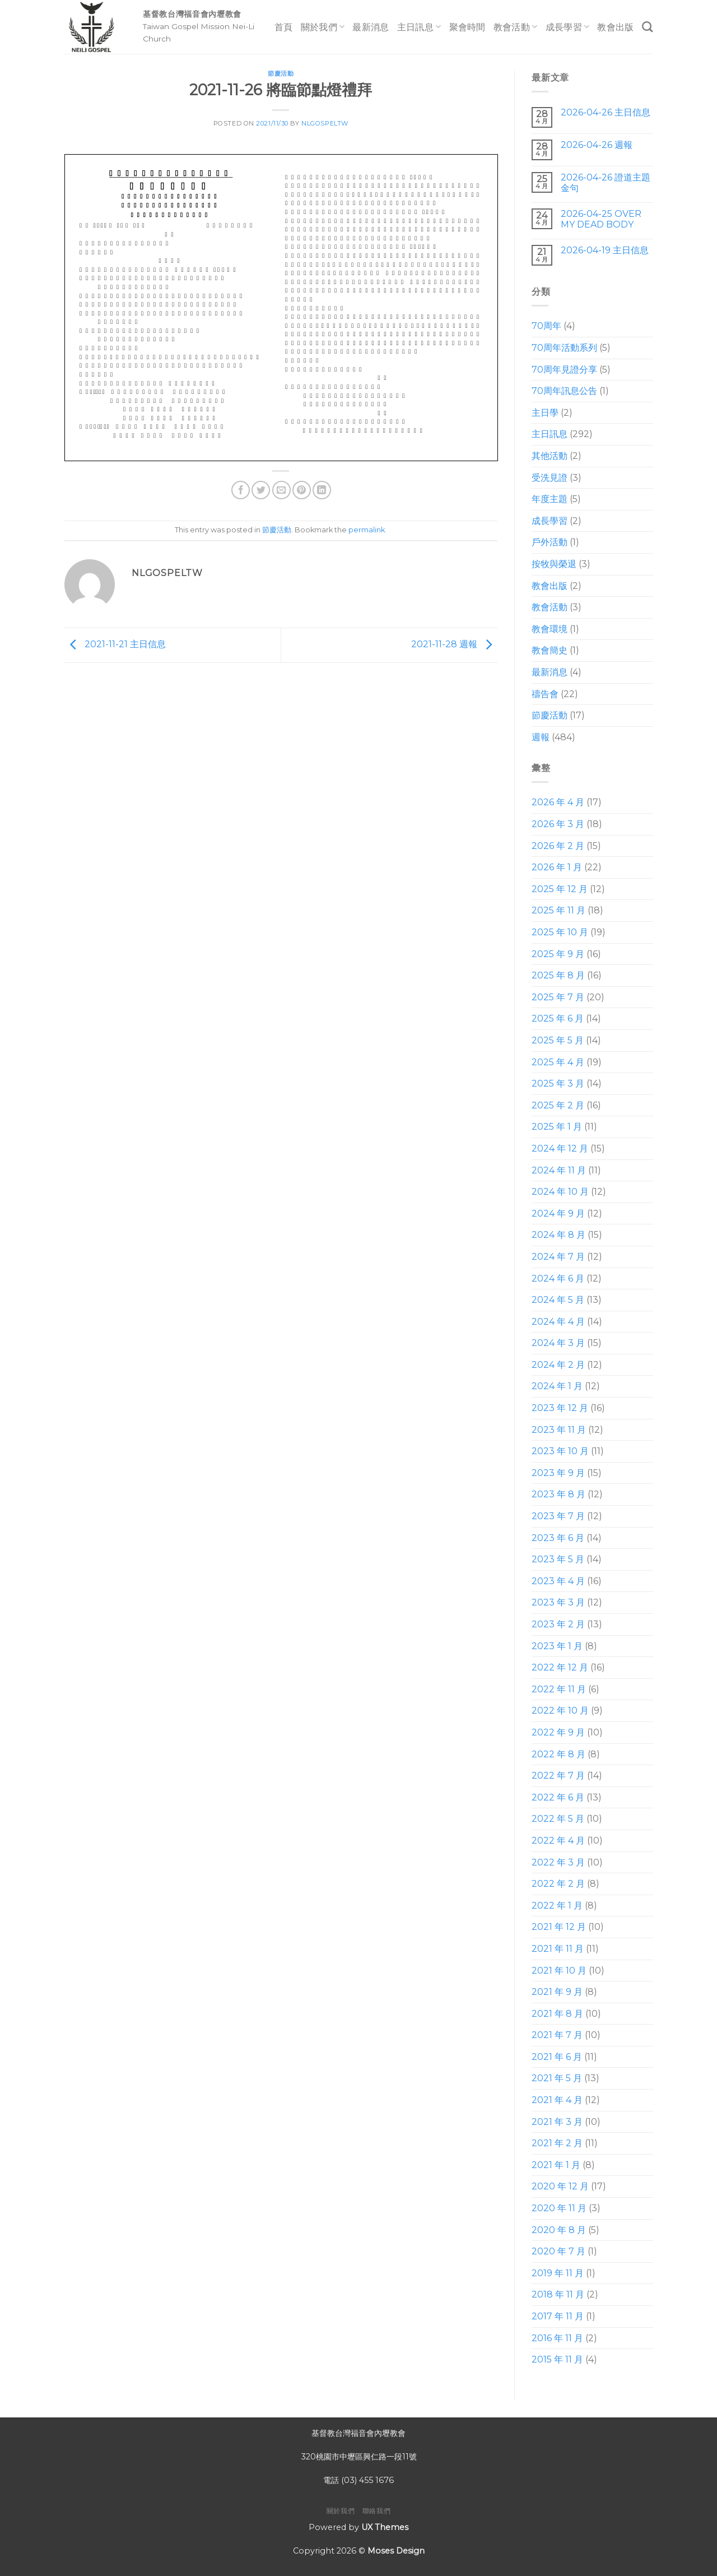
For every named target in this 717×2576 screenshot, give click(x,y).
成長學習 (568, 26)
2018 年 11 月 (558, 2294)
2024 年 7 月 (558, 1256)
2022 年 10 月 (560, 1710)
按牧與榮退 (554, 564)
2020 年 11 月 (559, 2208)
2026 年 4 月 (558, 802)
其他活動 (549, 456)
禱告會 (545, 694)
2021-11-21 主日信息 (115, 644)
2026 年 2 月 (558, 846)
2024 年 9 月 (558, 1213)
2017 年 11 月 (558, 2316)
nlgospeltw (324, 123)
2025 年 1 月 (557, 1126)
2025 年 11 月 (558, 910)
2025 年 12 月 (560, 889)
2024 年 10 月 (560, 1191)
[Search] (647, 27)
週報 (541, 737)
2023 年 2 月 (558, 1624)
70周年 (546, 326)
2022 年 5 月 (558, 1818)
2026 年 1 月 (557, 867)
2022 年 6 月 (558, 1797)
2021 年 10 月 (559, 1970)
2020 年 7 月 (558, 2251)
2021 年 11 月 (558, 1948)
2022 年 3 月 (558, 1862)
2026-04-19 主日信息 (604, 250)
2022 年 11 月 (559, 1689)
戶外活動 (549, 542)
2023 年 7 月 (558, 1516)
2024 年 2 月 (558, 1364)
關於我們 (323, 26)
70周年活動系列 (564, 347)
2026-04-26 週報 (596, 145)
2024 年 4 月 (558, 1321)
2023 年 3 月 (558, 1602)
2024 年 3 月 (558, 1343)
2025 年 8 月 (558, 975)
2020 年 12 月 (560, 2186)
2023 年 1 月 (557, 1646)
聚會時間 (467, 27)
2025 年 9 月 (558, 954)
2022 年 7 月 (558, 1775)
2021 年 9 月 (557, 1991)
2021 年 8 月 (557, 2013)
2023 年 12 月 (560, 1408)
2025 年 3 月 (558, 1083)
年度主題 (549, 499)
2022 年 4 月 (558, 1840)
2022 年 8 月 (558, 1754)
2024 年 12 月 (560, 1148)
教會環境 (549, 629)
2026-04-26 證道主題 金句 (605, 182)
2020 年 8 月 (559, 2230)
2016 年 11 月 (557, 2338)
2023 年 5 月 (558, 1559)
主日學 (545, 412)
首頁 (283, 27)
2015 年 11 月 (557, 2359)
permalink (366, 530)
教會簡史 (549, 650)
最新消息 (370, 27)
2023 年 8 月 (558, 1494)
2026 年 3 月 (558, 824)
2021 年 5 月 (557, 2078)
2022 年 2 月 (558, 1883)
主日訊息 (419, 26)
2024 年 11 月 (559, 1170)
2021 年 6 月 (557, 2056)
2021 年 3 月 (557, 2122)
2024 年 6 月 (558, 1278)
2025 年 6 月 (558, 1018)
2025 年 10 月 (560, 932)
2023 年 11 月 (559, 1429)
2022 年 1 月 (557, 1905)
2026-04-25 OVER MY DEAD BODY (600, 219)
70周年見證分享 (564, 369)
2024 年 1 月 (557, 1386)
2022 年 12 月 (560, 1667)
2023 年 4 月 (558, 1581)
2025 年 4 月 (558, 1062)
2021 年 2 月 (557, 2143)
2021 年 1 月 (556, 2165)
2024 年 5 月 (558, 1299)
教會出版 (615, 27)
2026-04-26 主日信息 (605, 112)
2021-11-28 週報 (454, 644)
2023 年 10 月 (560, 1451)
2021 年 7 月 (557, 2035)
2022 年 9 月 (558, 1732)
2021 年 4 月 (557, 2100)
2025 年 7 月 (558, 997)
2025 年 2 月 (558, 1105)
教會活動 (515, 26)
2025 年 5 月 (558, 1040)
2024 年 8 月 (558, 1234)
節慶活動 (281, 73)
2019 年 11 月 (558, 2273)
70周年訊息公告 (564, 391)
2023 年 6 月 (558, 1538)
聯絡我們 (376, 2511)
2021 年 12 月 (559, 1926)
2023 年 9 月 (558, 1473)
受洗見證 (549, 477)
